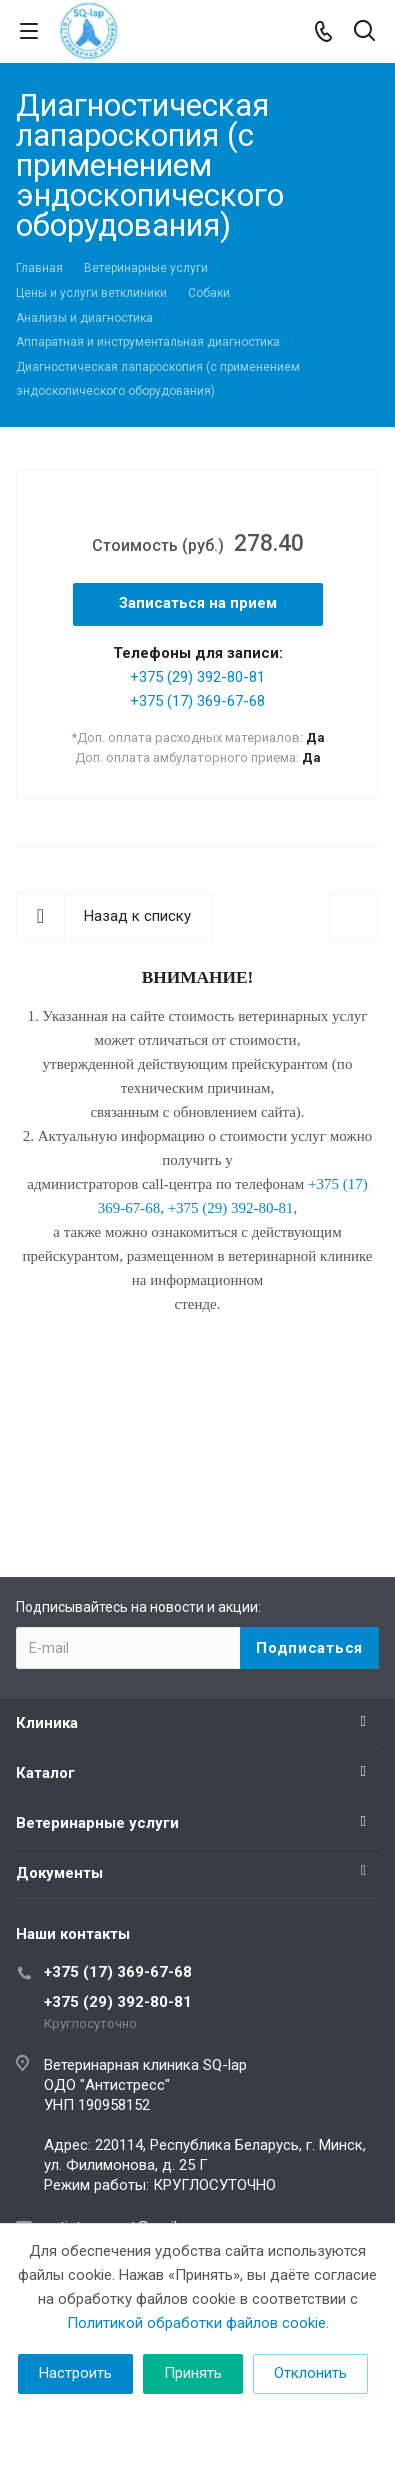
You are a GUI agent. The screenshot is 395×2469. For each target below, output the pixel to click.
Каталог (45, 1773)
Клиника (47, 1723)
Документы (59, 1873)
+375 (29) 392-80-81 (197, 677)
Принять (193, 2373)
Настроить (75, 2373)
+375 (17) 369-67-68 (197, 701)
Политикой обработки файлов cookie (196, 2323)
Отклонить (310, 2373)
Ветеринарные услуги (97, 1823)
